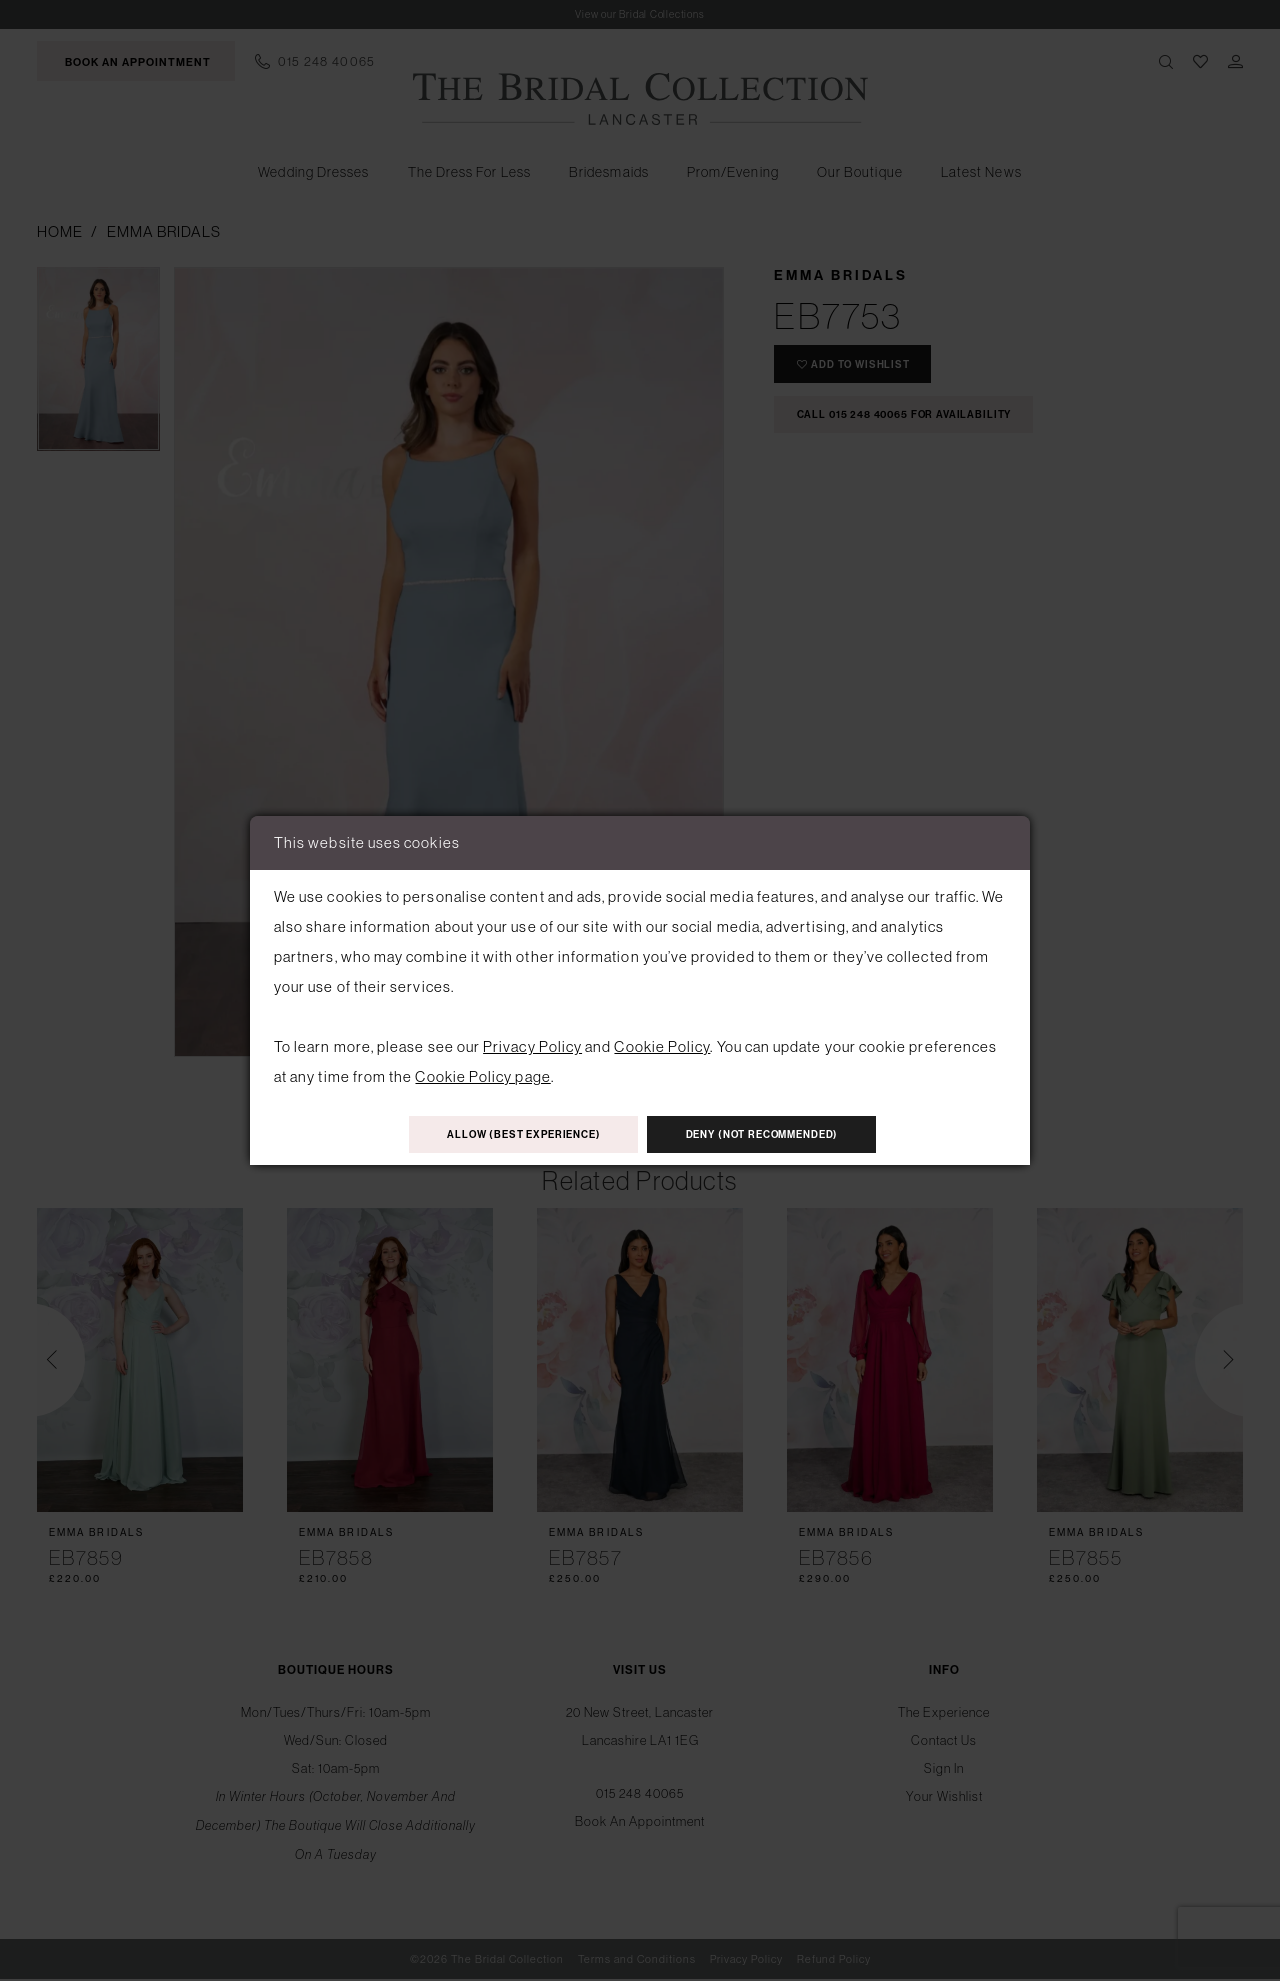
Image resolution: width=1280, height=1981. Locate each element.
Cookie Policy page (482, 1073)
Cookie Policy (662, 1043)
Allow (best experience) (503, 1135)
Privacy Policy (532, 1043)
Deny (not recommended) (783, 1135)
